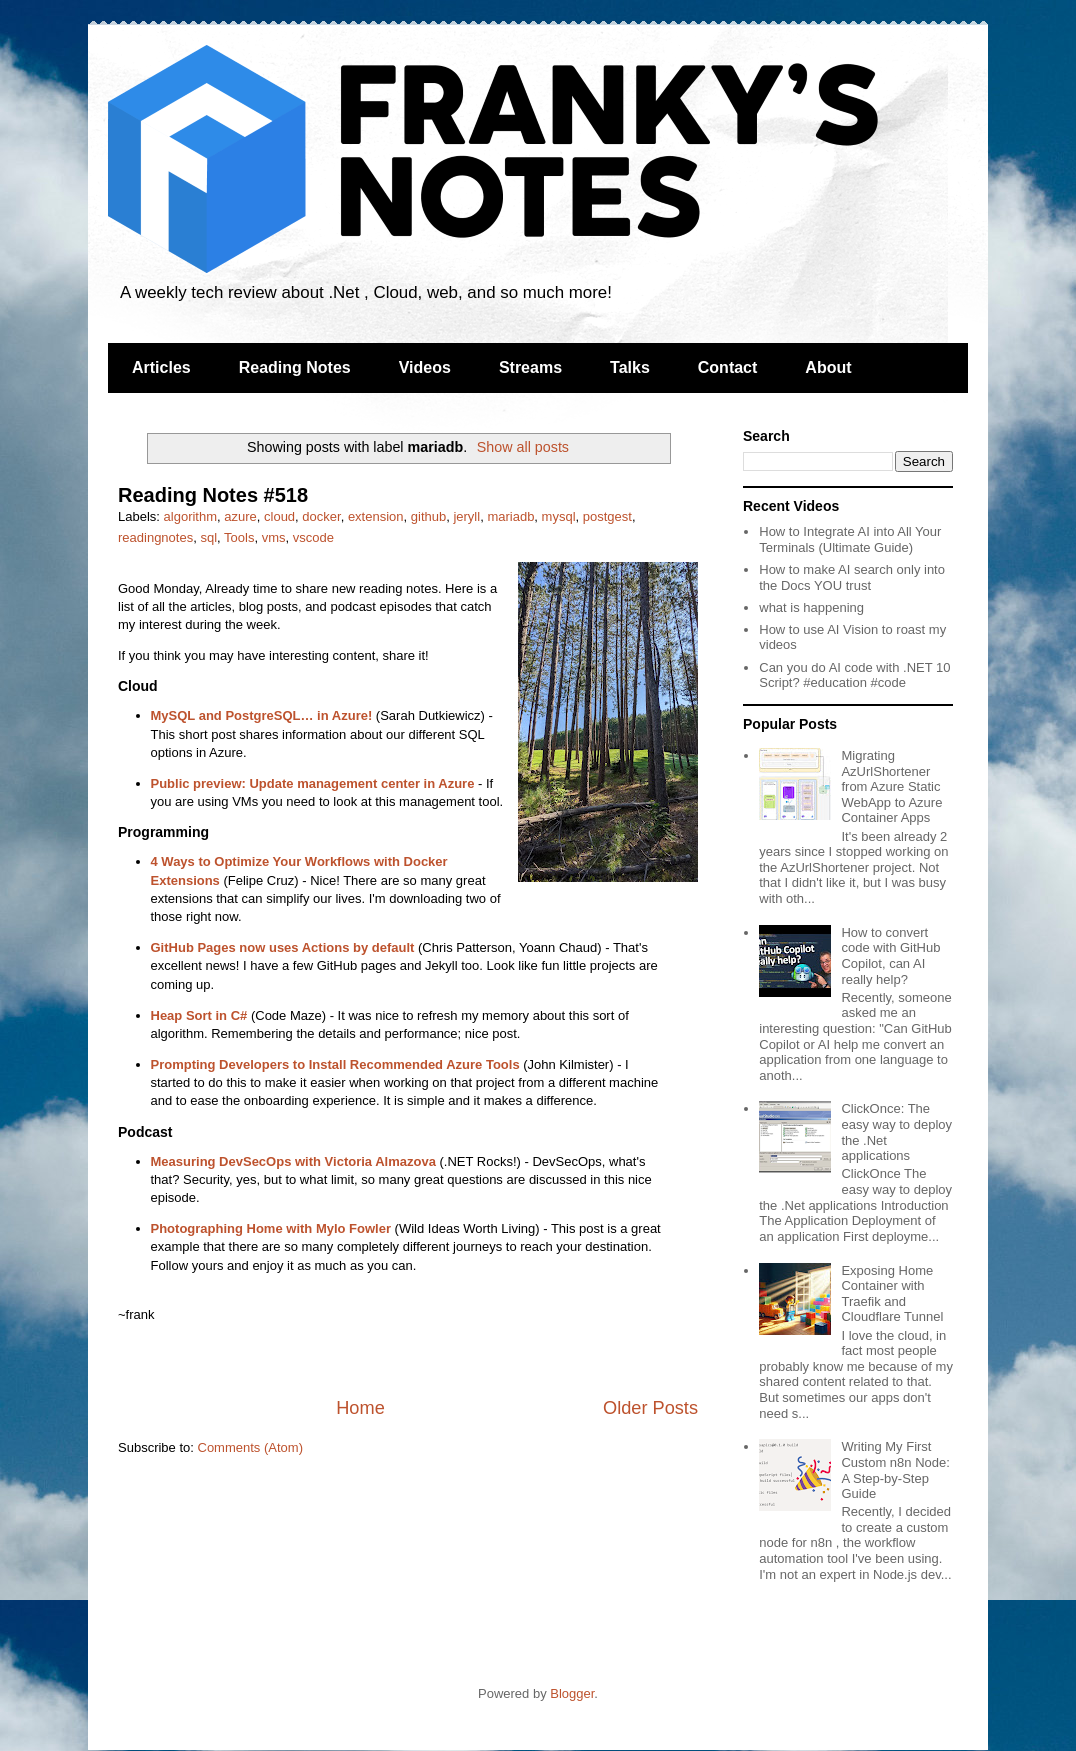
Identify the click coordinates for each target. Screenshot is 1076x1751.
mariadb (510, 516)
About (828, 367)
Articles (161, 367)
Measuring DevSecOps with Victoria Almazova (293, 1161)
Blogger (572, 1693)
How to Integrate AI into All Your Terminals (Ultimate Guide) (850, 539)
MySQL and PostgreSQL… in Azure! (262, 715)
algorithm (190, 516)
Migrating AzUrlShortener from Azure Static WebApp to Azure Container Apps (891, 786)
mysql (559, 516)
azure (240, 516)
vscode (313, 537)
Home (360, 1408)
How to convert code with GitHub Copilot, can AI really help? (890, 956)
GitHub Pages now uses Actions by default (283, 947)
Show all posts (523, 447)
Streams (530, 367)
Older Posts (650, 1408)
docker (321, 516)
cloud (279, 516)
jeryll (466, 516)
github (428, 516)
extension (376, 516)
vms (274, 537)
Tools (239, 537)
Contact (728, 367)
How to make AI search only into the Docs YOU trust (852, 577)
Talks (630, 367)
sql (208, 537)
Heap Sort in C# (199, 1015)
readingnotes (155, 537)
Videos (425, 367)
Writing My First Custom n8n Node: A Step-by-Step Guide (895, 1470)
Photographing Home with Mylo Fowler (271, 1228)
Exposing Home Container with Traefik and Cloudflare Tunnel (892, 1294)
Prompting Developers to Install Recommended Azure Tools (335, 1064)
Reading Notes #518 (213, 495)
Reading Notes (295, 367)
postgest (607, 516)
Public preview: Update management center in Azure (313, 783)
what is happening (811, 607)
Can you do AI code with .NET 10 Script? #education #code (854, 675)
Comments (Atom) (250, 1447)
